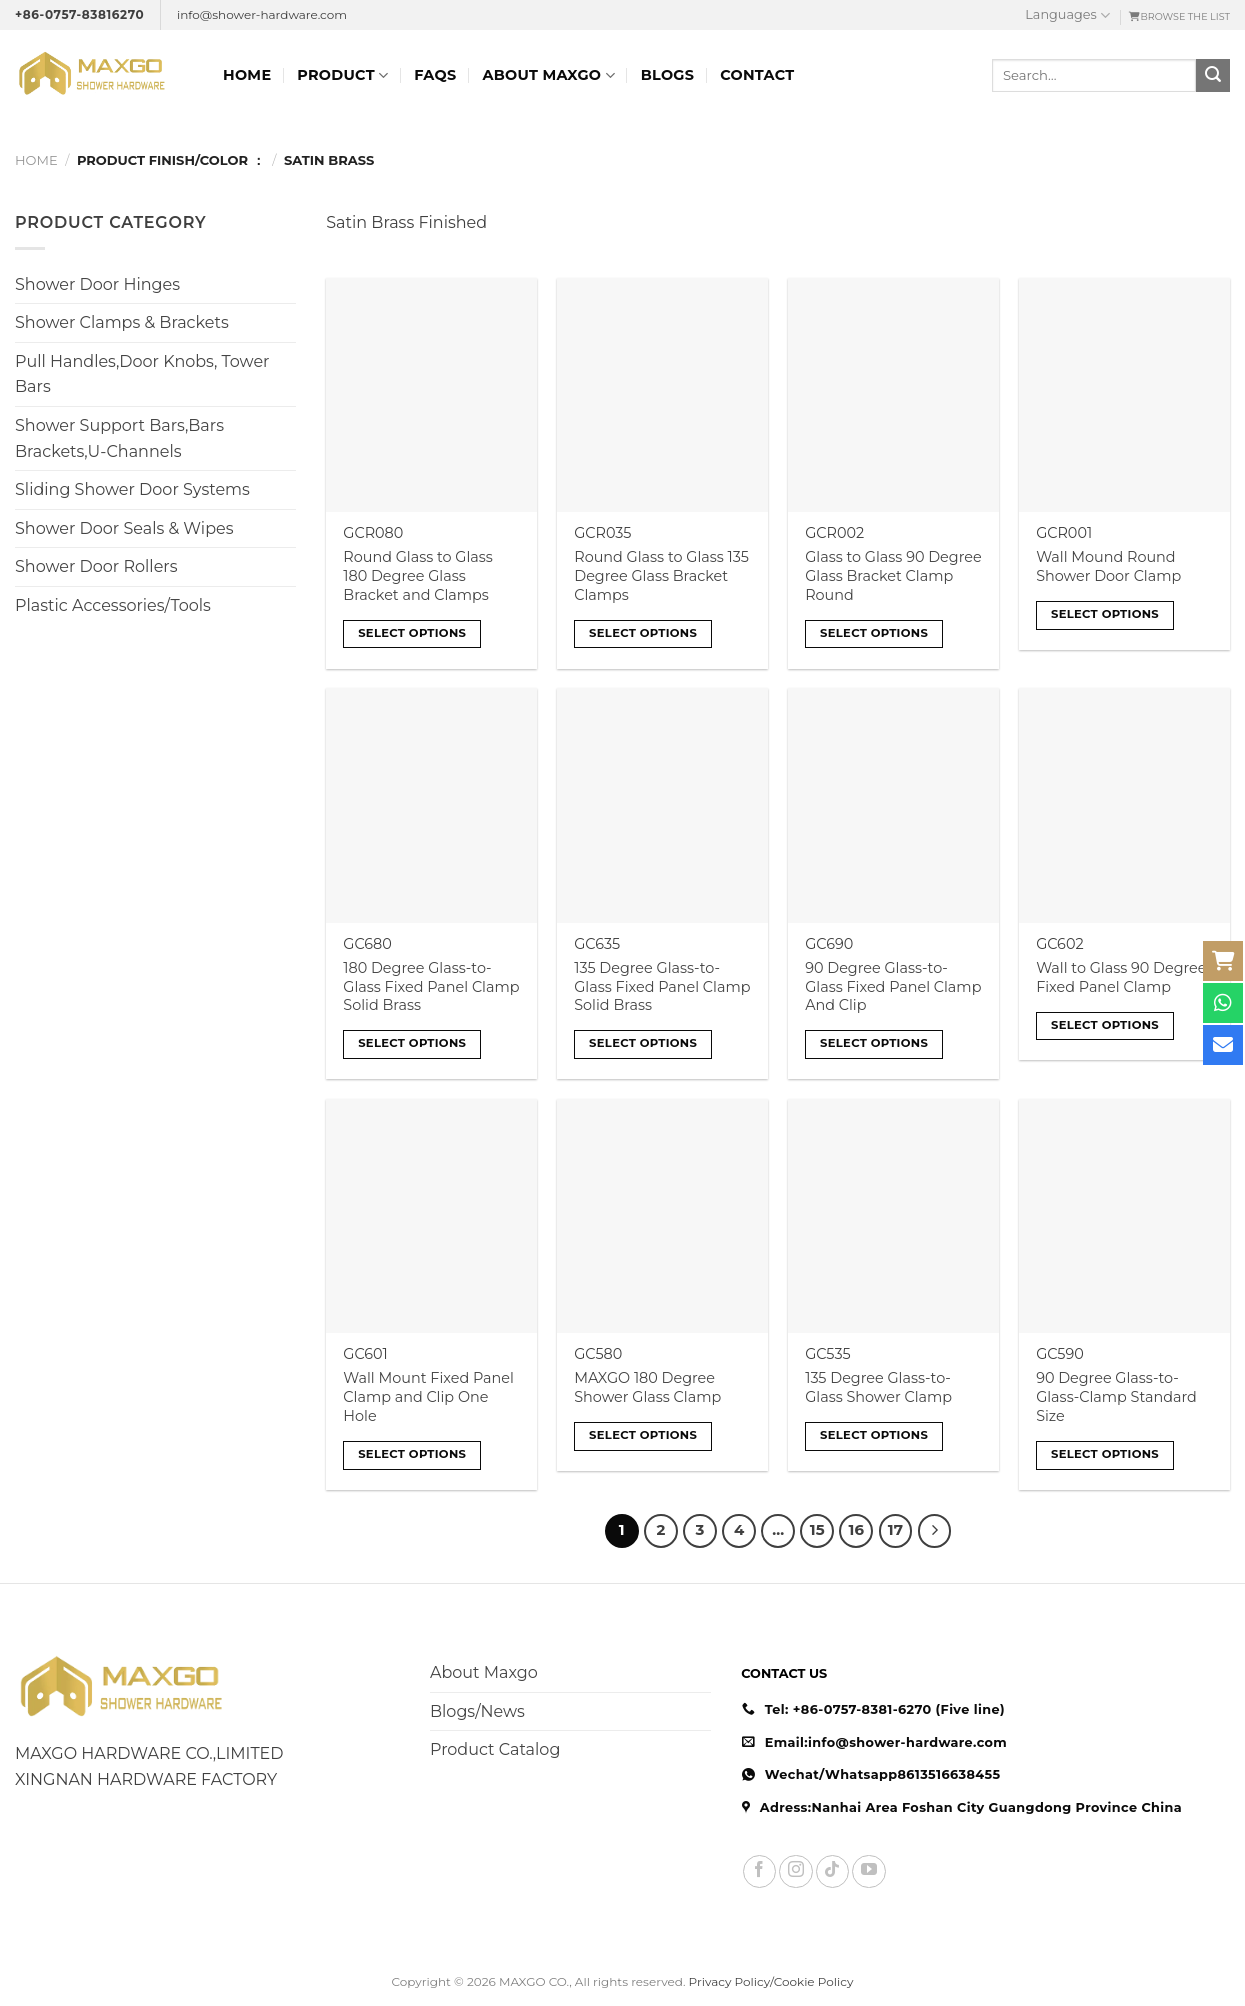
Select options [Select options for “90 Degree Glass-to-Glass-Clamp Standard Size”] (1105, 1454)
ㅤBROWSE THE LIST (1179, 16)
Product (342, 75)
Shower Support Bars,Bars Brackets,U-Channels (119, 438)
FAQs (435, 75)
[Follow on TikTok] (832, 1871)
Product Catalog (495, 1749)
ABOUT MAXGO (548, 75)
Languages (1067, 15)
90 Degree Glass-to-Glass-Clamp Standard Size (1116, 1396)
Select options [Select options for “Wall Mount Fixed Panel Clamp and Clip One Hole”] (412, 1454)
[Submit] (1213, 76)
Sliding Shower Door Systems (132, 489)
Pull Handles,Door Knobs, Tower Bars (142, 374)
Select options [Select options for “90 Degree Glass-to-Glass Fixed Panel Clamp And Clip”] (874, 1043)
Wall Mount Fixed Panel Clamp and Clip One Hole (428, 1396)
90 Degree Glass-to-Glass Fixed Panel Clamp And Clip (893, 986)
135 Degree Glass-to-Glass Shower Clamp (878, 1387)
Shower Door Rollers (96, 566)
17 (895, 1530)
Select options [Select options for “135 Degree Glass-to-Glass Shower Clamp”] (874, 1435)
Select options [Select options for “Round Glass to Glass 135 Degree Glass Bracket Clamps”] (643, 633)
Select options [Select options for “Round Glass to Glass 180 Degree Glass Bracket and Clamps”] (412, 633)
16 (856, 1530)
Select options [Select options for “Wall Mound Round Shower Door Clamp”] (1105, 614)
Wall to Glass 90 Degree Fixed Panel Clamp (1121, 977)
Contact (757, 75)
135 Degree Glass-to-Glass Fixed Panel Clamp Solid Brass (662, 986)
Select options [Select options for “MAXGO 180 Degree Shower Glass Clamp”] (643, 1435)
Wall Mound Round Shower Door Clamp (1108, 566)
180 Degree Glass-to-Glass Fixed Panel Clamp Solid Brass (431, 986)
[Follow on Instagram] (795, 1871)
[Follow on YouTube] (868, 1871)
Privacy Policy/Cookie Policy (771, 1981)
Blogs (667, 75)
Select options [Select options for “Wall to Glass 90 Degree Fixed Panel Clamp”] (1105, 1025)
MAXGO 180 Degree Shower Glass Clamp (647, 1387)
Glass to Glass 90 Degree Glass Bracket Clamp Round (893, 575)
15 (817, 1530)
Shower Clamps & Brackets (122, 322)
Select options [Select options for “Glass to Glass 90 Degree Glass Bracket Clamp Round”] (874, 633)
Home (247, 75)
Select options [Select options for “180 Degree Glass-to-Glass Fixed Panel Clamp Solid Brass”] (412, 1043)
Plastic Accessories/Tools (113, 605)
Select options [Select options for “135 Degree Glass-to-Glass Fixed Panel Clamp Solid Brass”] (643, 1043)
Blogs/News (477, 1711)
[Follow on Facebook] (759, 1871)
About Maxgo (484, 1672)
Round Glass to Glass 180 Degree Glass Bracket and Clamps (418, 575)
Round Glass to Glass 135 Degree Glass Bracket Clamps (661, 575)
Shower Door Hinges (97, 284)
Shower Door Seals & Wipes (124, 528)
